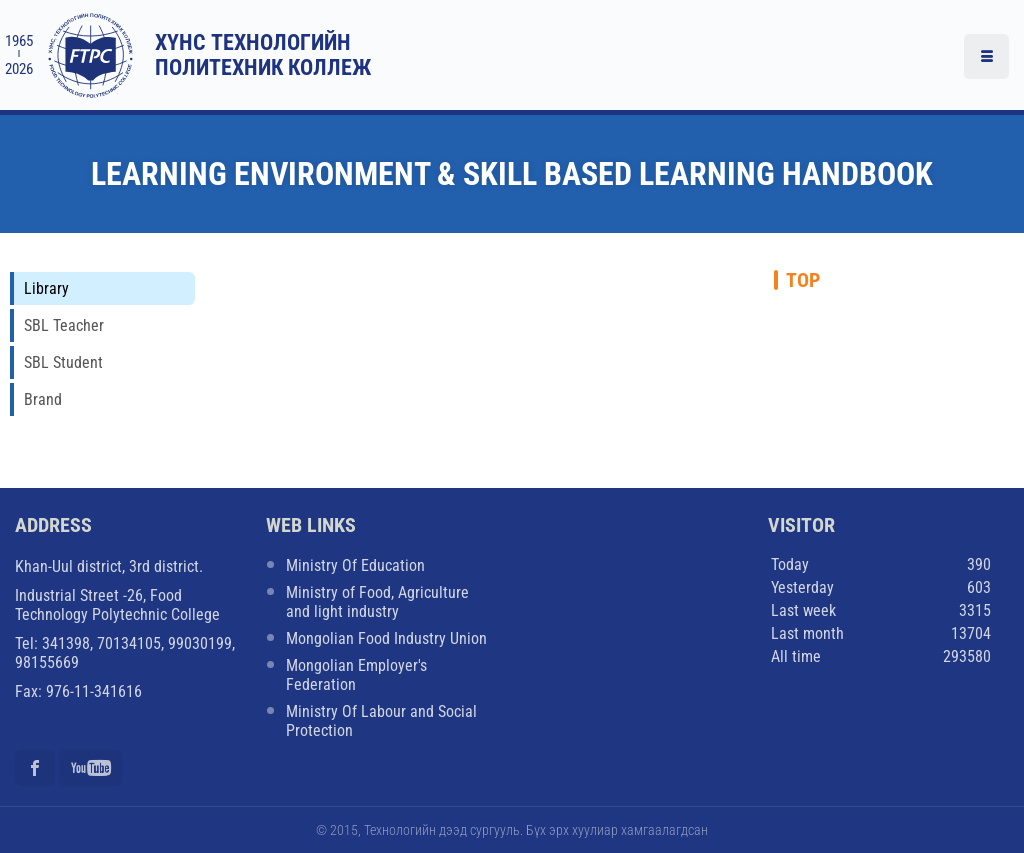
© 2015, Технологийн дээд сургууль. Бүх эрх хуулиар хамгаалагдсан (512, 830)
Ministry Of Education (355, 565)
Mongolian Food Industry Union (386, 638)
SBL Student (63, 362)
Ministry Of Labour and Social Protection (381, 721)
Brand (43, 399)
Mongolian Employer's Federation (356, 675)
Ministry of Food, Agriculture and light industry (377, 602)
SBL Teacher (64, 325)
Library (46, 288)
